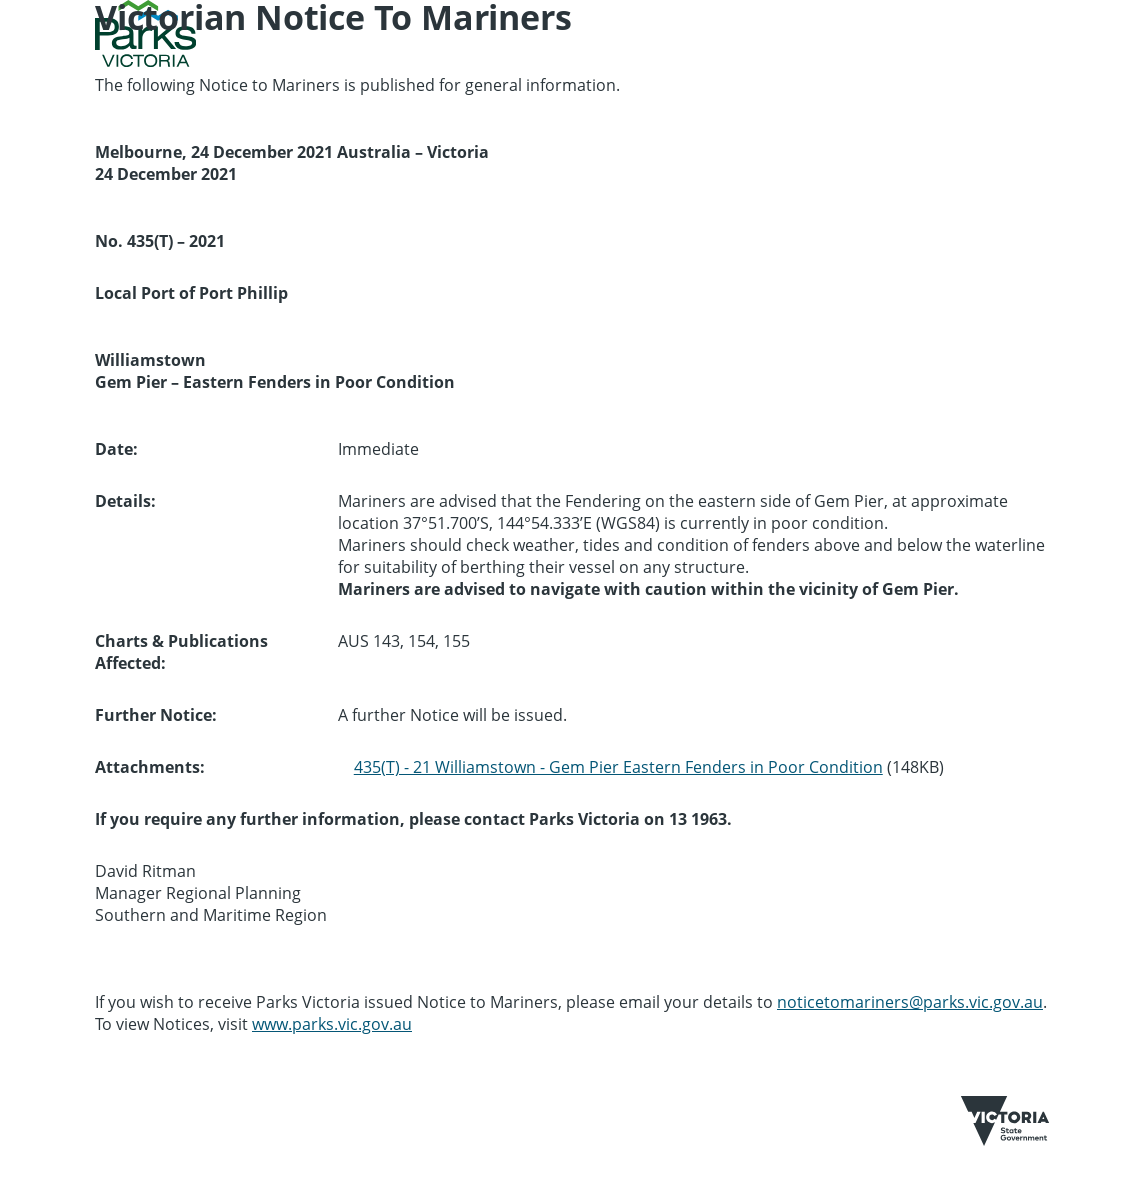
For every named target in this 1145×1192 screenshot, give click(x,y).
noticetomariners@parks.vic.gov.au (910, 1002)
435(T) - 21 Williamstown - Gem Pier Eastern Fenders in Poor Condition (618, 767)
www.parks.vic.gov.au (332, 1024)
